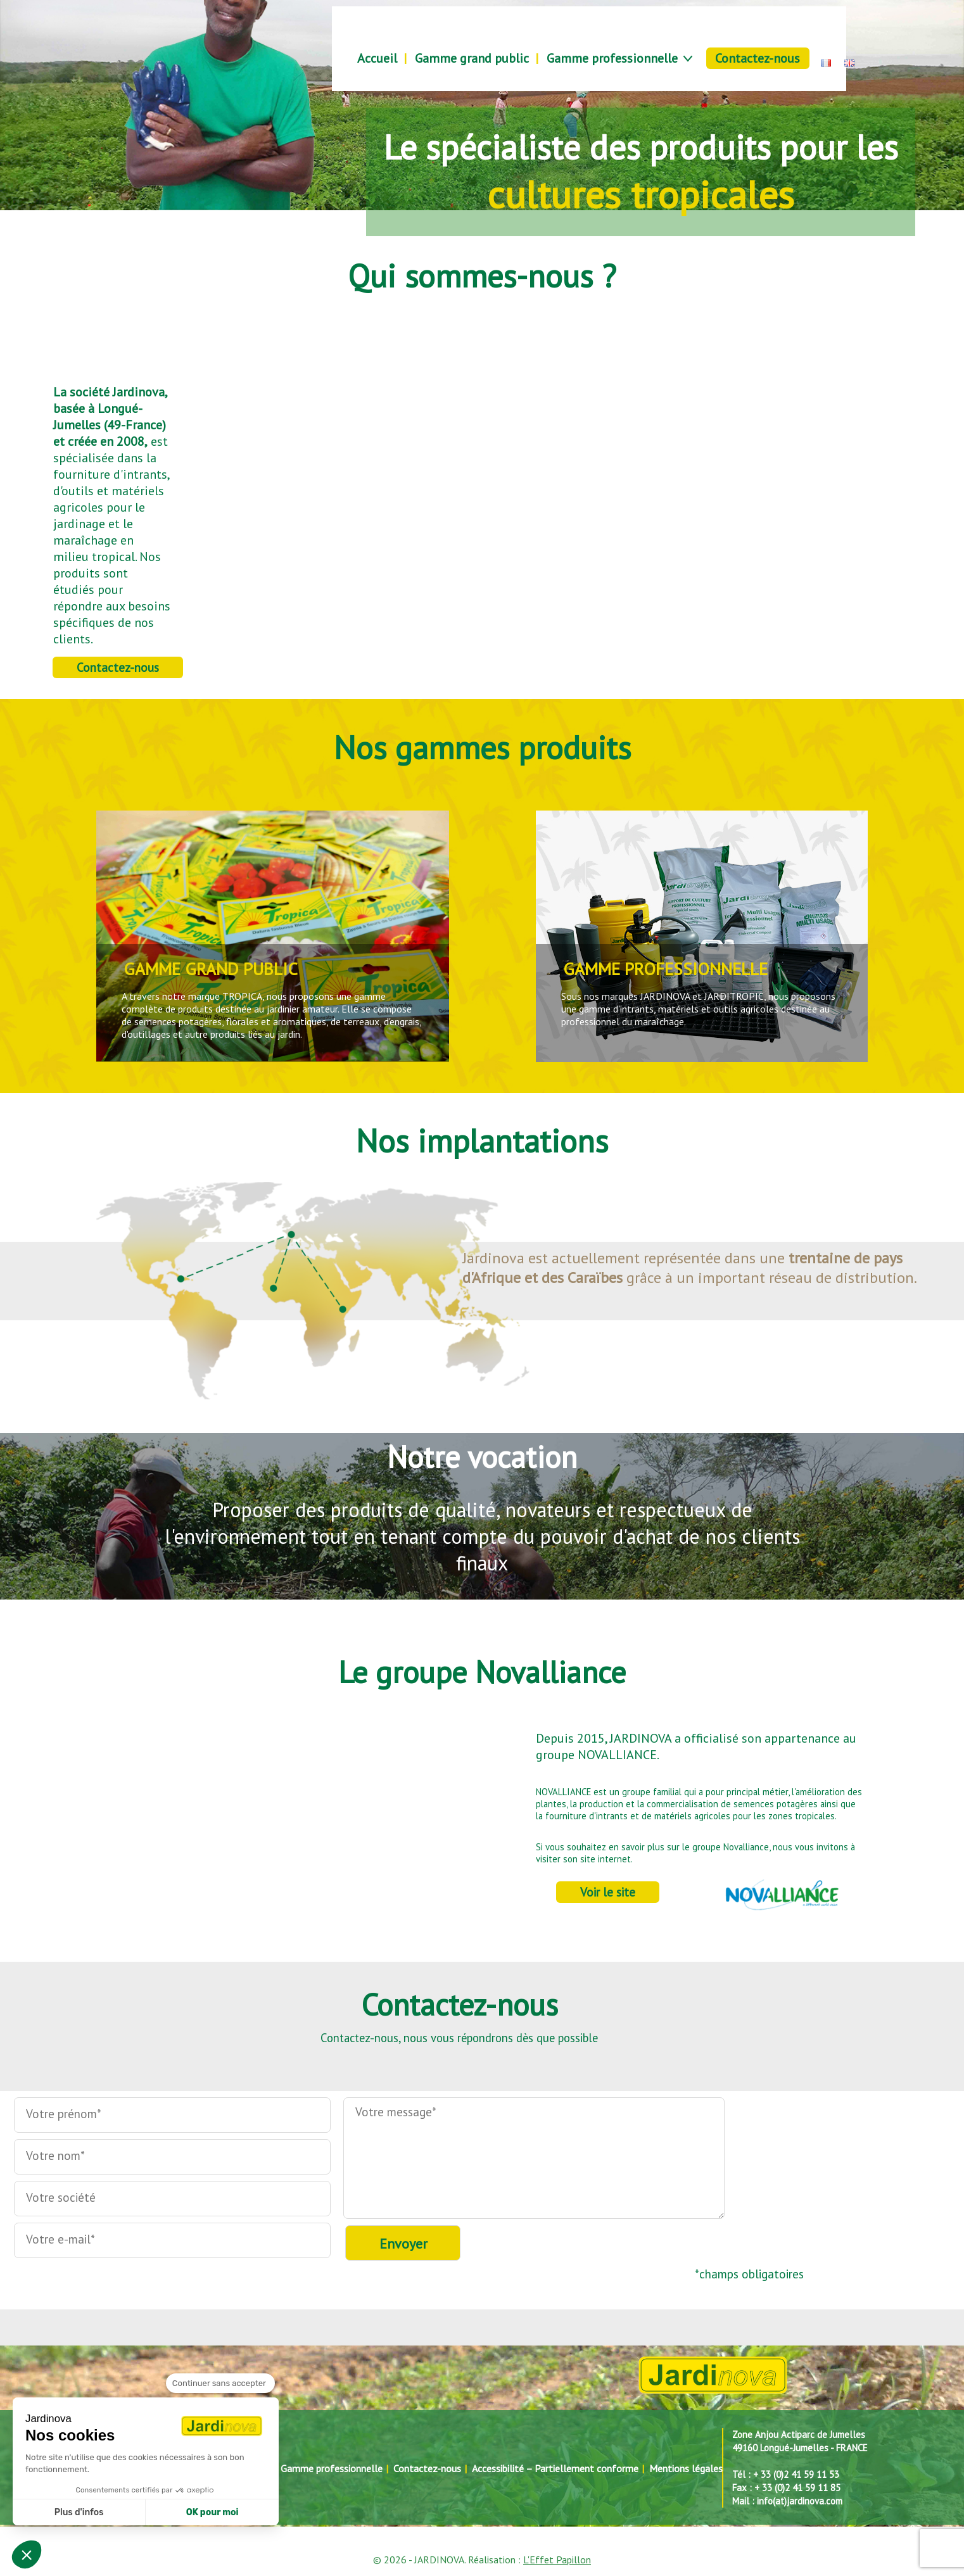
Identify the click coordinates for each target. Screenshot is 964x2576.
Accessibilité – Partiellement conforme (555, 2468)
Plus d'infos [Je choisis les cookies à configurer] (79, 2512)
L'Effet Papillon (557, 2559)
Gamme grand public (472, 58)
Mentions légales (686, 2468)
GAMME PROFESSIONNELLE (665, 969)
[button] (26, 2554)
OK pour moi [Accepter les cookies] (212, 2512)
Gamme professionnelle (612, 58)
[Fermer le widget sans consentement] (220, 2383)
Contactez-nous (757, 58)
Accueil (377, 58)
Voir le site (607, 1892)
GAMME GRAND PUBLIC (211, 969)
